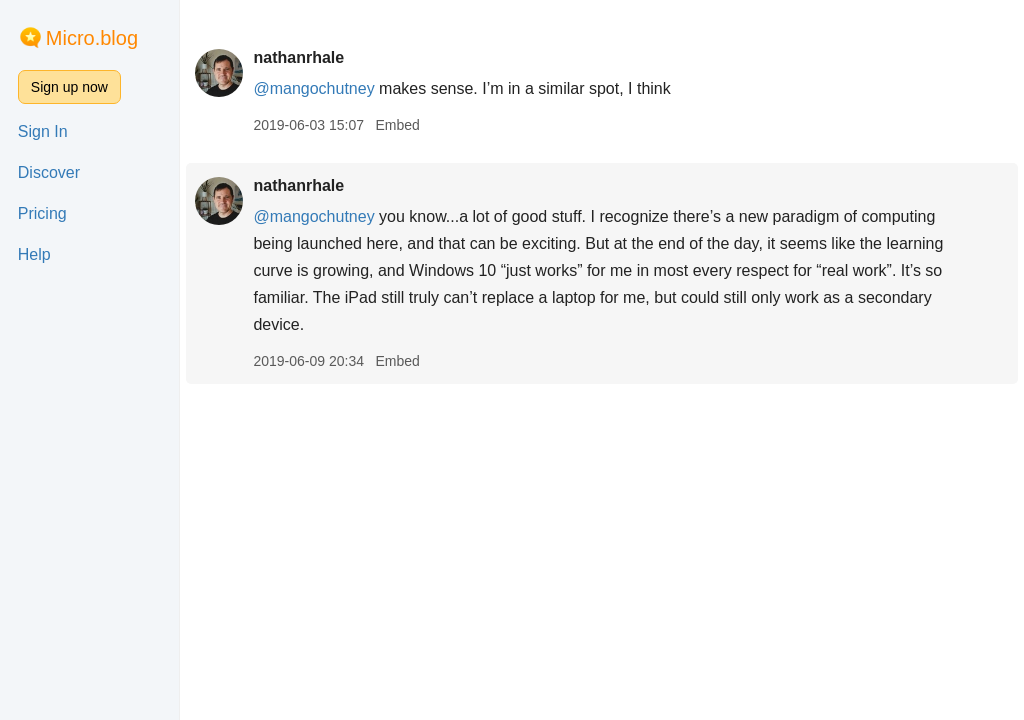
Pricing (42, 213)
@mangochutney (313, 88)
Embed (397, 125)
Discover (49, 172)
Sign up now (69, 87)
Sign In (43, 131)
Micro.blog (92, 38)
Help (34, 254)
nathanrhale (298, 57)
